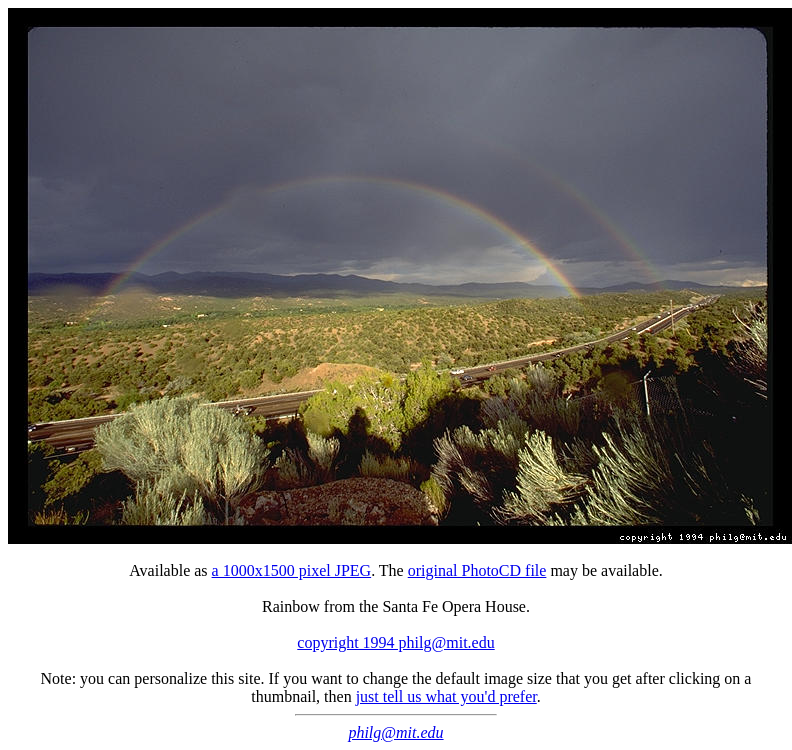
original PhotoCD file (477, 570)
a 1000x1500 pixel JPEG (292, 570)
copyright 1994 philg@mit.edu (395, 642)
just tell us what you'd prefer (446, 696)
